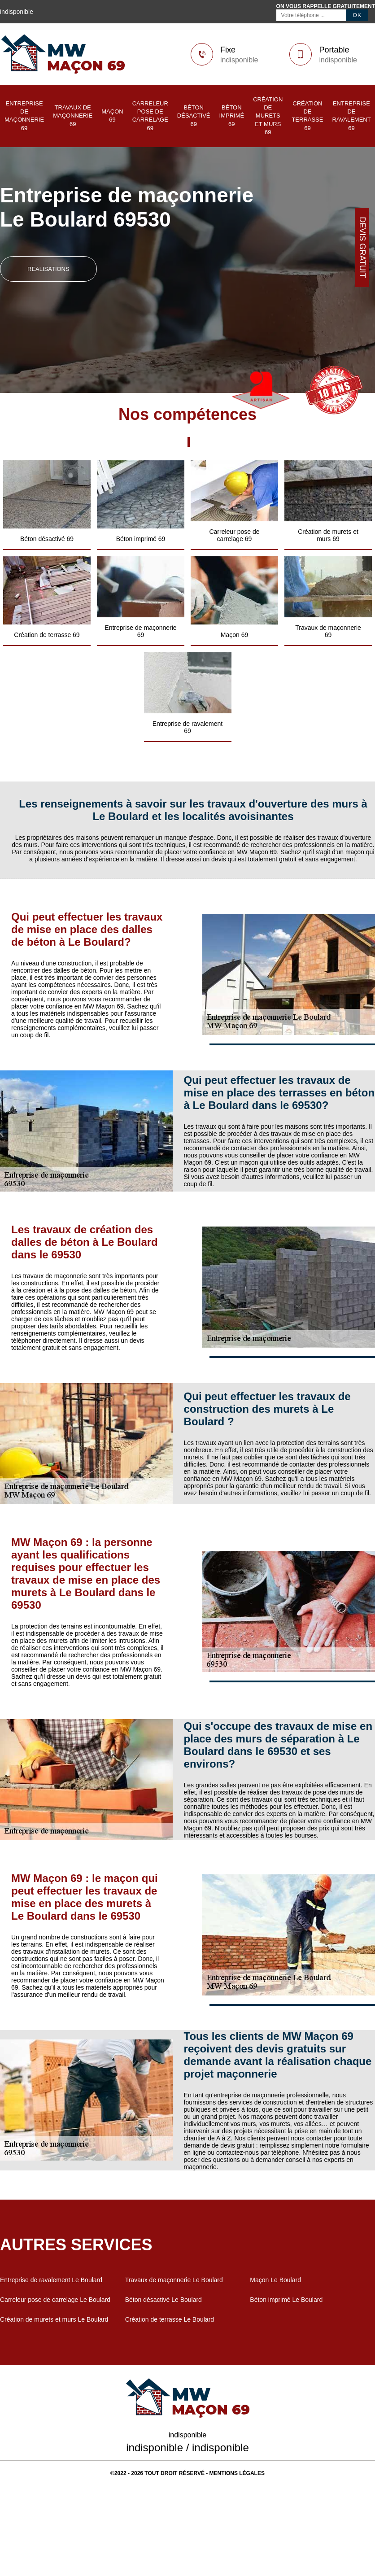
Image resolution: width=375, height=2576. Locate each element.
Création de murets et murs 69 (268, 115)
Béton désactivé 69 (193, 115)
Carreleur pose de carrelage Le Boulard (55, 2299)
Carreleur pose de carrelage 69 (150, 115)
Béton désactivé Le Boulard (163, 2299)
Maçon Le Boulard (275, 2279)
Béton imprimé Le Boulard (286, 2299)
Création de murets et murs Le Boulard (54, 2319)
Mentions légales (237, 2473)
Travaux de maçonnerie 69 (72, 115)
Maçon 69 (112, 115)
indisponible (239, 60)
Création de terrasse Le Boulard (169, 2319)
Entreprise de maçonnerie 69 (24, 115)
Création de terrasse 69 (307, 115)
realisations (48, 269)
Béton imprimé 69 (231, 115)
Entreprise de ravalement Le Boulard (51, 2279)
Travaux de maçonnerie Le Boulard (174, 2279)
